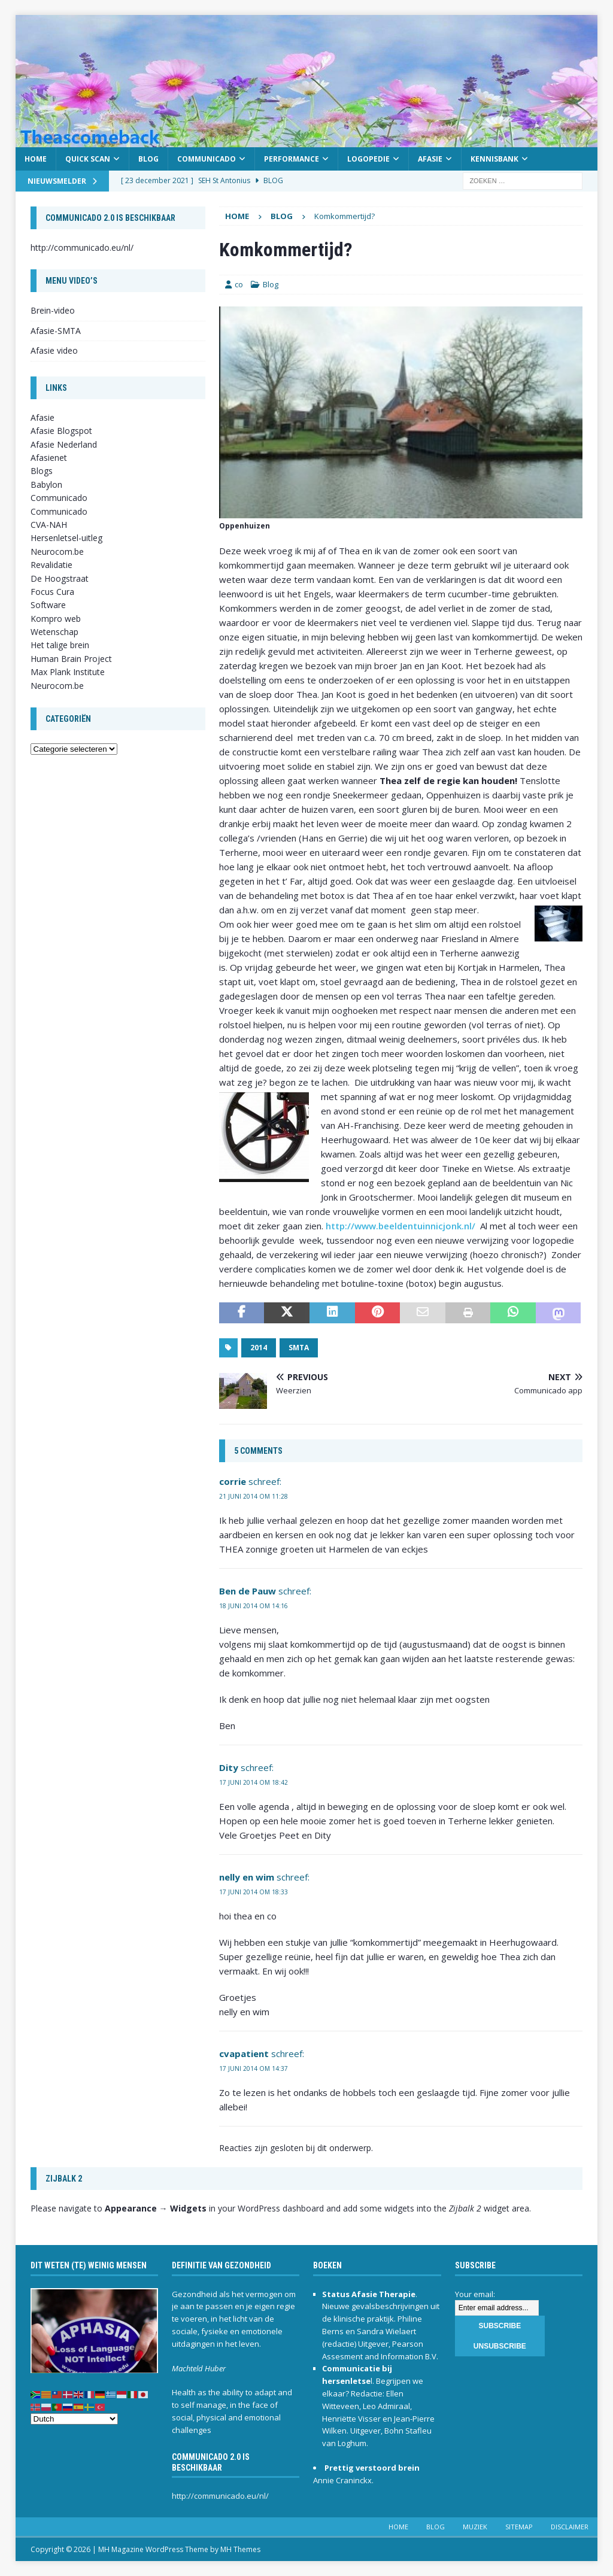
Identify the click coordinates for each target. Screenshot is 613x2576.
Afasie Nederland (64, 444)
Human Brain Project (71, 658)
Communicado (206, 159)
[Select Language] (74, 2419)
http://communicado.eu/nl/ (82, 247)
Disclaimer (569, 2526)
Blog (148, 159)
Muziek (475, 2526)
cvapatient (244, 2053)
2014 (258, 1347)
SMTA (299, 1347)
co (239, 284)
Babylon (46, 484)
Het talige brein (60, 645)
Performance (291, 159)
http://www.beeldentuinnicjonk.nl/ (400, 1226)
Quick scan (87, 159)
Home (36, 159)
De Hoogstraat (60, 578)
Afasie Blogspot (61, 430)
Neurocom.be (57, 551)
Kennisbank (494, 159)
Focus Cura (52, 591)
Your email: (475, 2294)
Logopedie (368, 159)
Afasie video (54, 350)
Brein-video (53, 310)
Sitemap (519, 2526)
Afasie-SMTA (56, 330)
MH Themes (240, 2549)
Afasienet (49, 457)
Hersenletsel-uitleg (66, 537)
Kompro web (56, 618)
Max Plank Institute (68, 672)
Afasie (430, 159)
